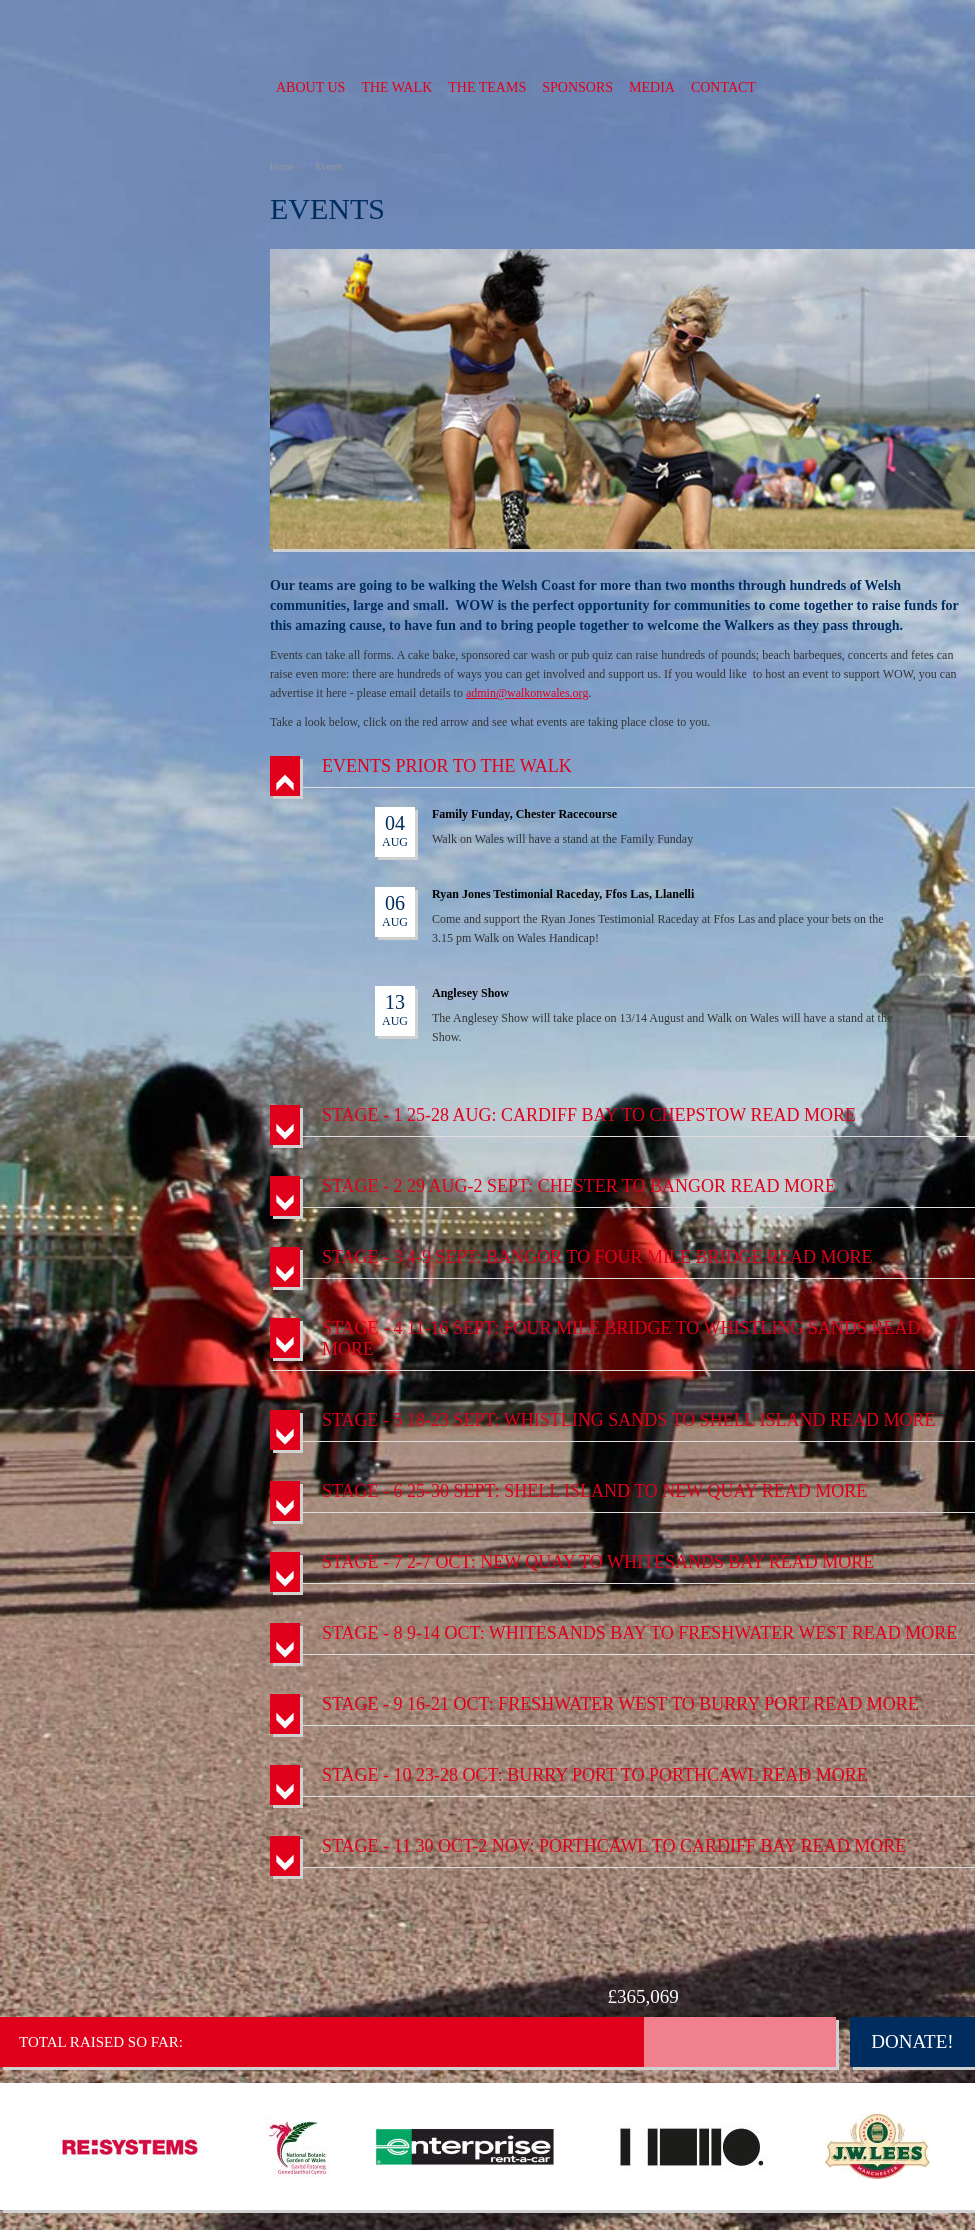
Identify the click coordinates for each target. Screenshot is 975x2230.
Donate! (912, 2041)
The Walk (396, 87)
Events (328, 166)
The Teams (487, 87)
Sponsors (577, 87)
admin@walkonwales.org (527, 693)
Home (283, 166)
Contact (723, 87)
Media (652, 87)
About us (310, 87)
